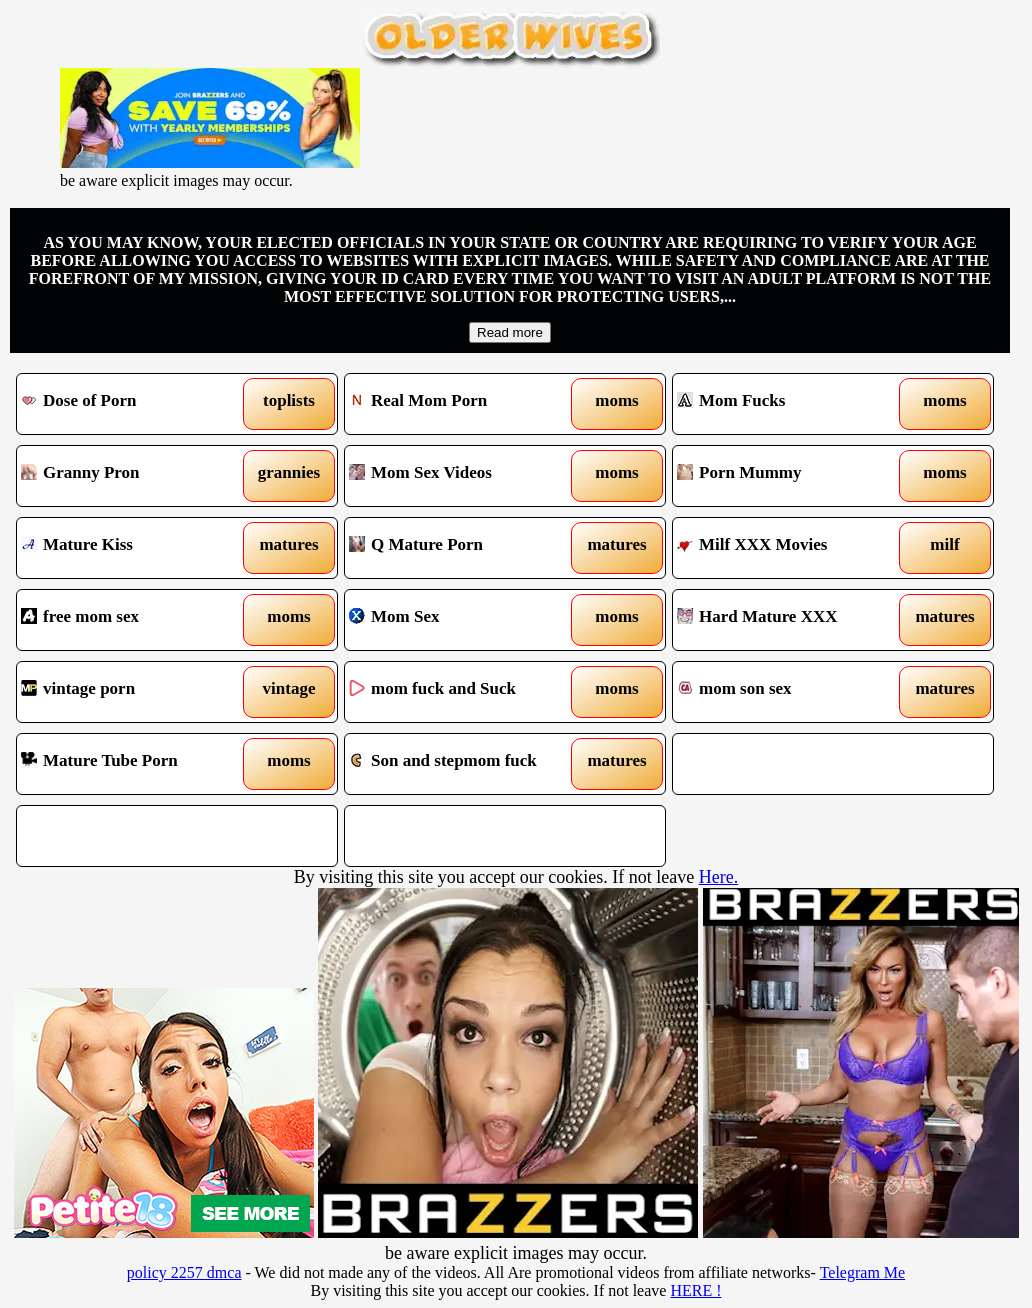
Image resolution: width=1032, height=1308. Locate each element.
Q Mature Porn (464, 548)
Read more (510, 332)
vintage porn (136, 692)
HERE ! (695, 1290)
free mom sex (136, 620)
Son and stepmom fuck (464, 764)
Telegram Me (863, 1272)
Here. (718, 877)
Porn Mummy (792, 476)
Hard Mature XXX (792, 620)
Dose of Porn (136, 404)
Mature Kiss (136, 548)
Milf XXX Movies (792, 548)
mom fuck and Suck (464, 692)
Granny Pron (136, 476)
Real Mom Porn (464, 404)
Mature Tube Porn (136, 764)
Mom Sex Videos (464, 476)
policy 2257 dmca (184, 1272)
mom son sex (792, 692)
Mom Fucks (792, 404)
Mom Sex (464, 620)
